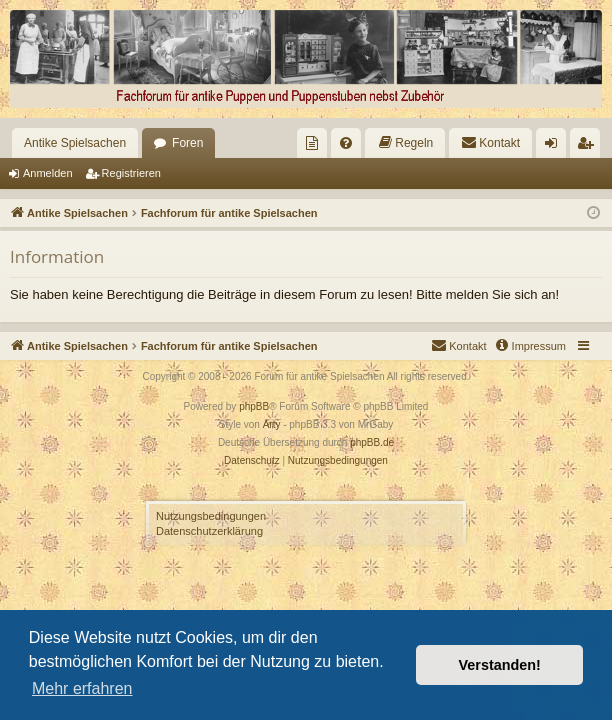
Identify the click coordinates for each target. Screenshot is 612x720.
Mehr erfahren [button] (82, 688)
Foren (187, 143)
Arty (272, 424)
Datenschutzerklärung (209, 531)
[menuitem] (312, 143)
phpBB (254, 406)
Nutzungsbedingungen (211, 516)
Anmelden (48, 173)
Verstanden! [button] (500, 665)
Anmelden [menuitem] (555, 147)
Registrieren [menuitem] (589, 147)
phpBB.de (372, 442)
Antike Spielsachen (75, 143)
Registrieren (131, 173)
